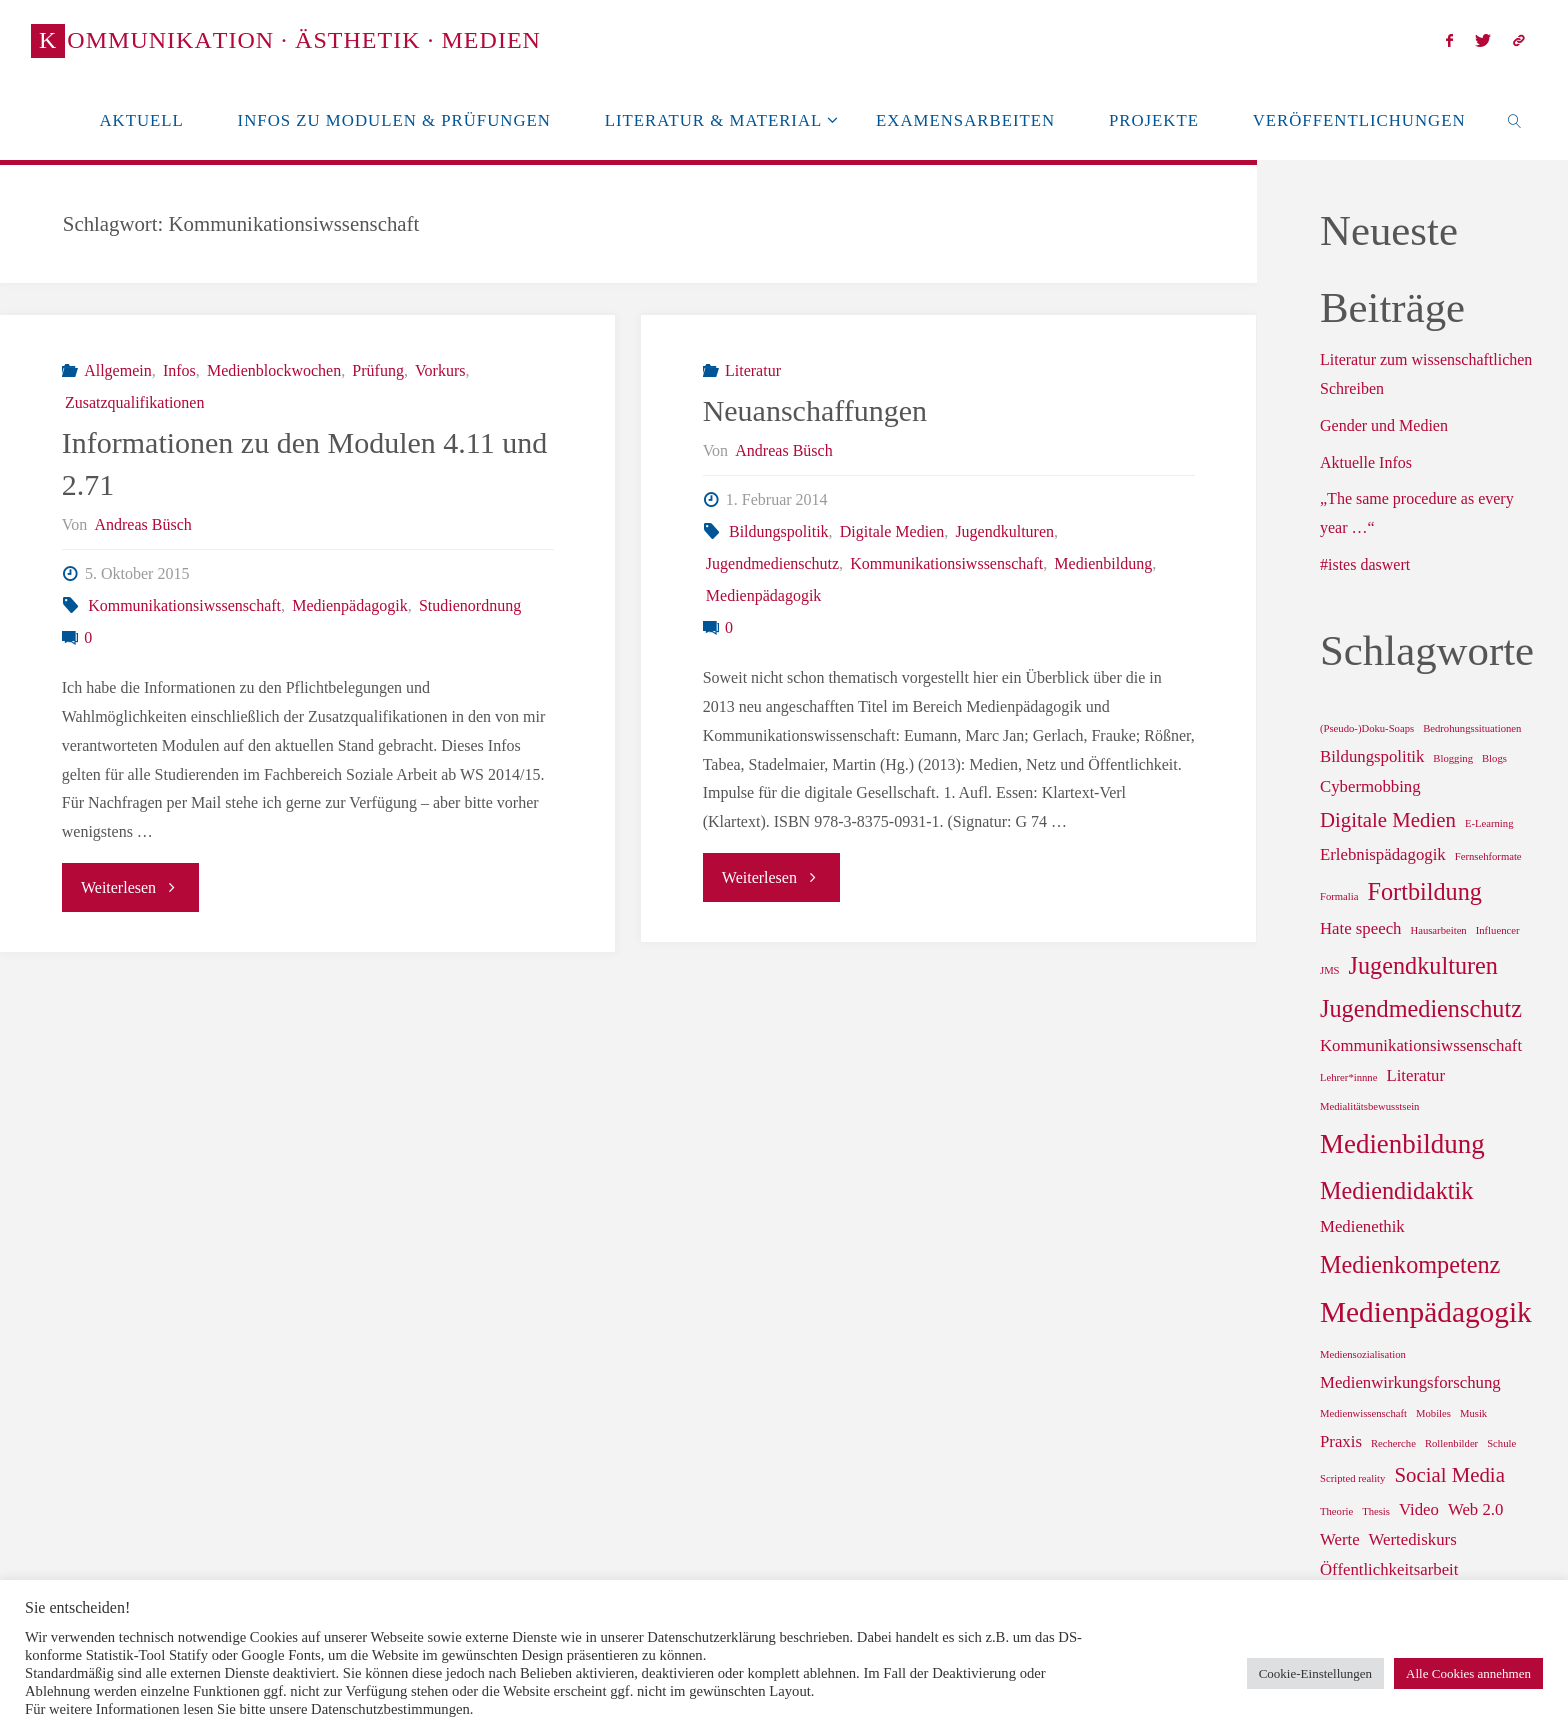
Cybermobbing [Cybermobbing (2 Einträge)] (1370, 786)
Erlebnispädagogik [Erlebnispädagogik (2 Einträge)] (1383, 854)
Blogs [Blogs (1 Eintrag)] (1494, 758)
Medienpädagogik (350, 605)
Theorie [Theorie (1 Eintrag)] (1336, 1511)
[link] (1514, 120)
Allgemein (118, 370)
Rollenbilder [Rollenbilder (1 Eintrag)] (1451, 1443)
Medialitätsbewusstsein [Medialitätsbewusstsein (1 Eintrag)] (1369, 1106)
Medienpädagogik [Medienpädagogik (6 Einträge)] (1426, 1312)
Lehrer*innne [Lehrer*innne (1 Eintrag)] (1348, 1077)
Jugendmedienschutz (772, 563)
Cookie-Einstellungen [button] (1315, 1673)
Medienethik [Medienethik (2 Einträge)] (1362, 1226)
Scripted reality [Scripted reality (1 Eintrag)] (1352, 1478)
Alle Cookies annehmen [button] (1468, 1673)
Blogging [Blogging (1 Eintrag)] (1453, 758)
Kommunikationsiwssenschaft (184, 605)
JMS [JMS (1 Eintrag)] (1330, 970)
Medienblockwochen (274, 370)
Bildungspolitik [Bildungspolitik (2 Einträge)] (1372, 756)
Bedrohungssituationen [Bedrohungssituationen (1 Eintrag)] (1472, 728)
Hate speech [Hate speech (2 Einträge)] (1360, 928)
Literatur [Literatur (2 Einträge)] (1415, 1075)
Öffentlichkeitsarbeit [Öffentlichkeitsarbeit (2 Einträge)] (1389, 1569)
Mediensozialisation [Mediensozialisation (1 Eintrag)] (1363, 1354)
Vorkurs (440, 370)
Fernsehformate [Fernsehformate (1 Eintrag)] (1488, 856)
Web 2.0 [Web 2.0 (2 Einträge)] (1475, 1509)
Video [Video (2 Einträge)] (1419, 1509)
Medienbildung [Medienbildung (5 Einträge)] (1402, 1144)
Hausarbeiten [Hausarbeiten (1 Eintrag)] (1438, 930)
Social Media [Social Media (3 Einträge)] (1449, 1475)
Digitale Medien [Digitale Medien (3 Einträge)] (1388, 820)
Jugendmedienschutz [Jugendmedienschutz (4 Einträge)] (1421, 1008)
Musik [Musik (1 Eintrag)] (1473, 1413)
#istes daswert (1365, 564)
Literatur (753, 370)
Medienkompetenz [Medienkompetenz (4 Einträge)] (1410, 1264)
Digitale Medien (892, 531)
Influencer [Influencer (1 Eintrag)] (1498, 930)
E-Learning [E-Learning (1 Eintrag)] (1489, 823)
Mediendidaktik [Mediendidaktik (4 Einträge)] (1396, 1190)
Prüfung (378, 370)
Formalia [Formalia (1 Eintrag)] (1339, 896)
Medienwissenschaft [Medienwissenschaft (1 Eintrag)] (1363, 1413)
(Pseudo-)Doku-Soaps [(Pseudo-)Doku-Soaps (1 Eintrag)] (1367, 728)
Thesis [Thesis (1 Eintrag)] (1376, 1511)
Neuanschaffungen (815, 410)
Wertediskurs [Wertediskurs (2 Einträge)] (1413, 1539)
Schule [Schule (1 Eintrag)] (1501, 1443)
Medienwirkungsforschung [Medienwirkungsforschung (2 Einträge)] (1410, 1382)
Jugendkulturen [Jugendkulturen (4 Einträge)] (1423, 965)
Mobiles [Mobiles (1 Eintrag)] (1433, 1413)
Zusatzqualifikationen (135, 402)
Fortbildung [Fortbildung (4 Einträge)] (1424, 891)
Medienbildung (1103, 563)
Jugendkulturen (1004, 531)
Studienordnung (470, 605)
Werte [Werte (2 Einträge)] (1340, 1539)
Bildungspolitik (779, 531)
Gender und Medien (1384, 425)
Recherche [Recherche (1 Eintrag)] (1393, 1443)
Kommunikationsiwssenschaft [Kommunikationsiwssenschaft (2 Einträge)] (1421, 1045)
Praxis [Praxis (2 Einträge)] (1341, 1441)
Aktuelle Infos (1366, 462)
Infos (179, 370)
